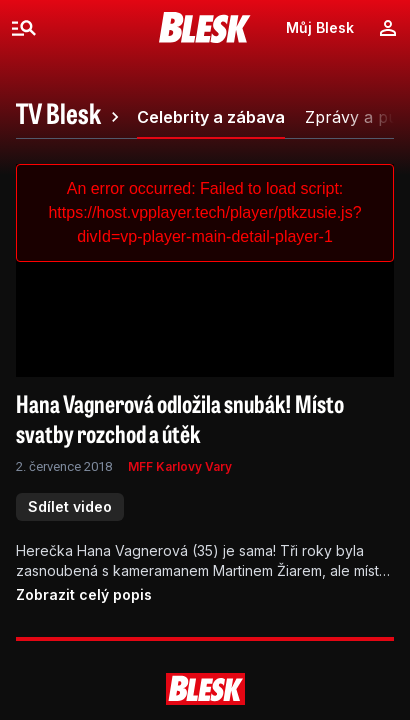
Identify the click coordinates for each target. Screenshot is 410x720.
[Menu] (24, 28)
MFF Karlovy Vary (180, 466)
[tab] (70, 117)
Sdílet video (70, 506)
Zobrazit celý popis (84, 594)
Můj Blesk (320, 27)
